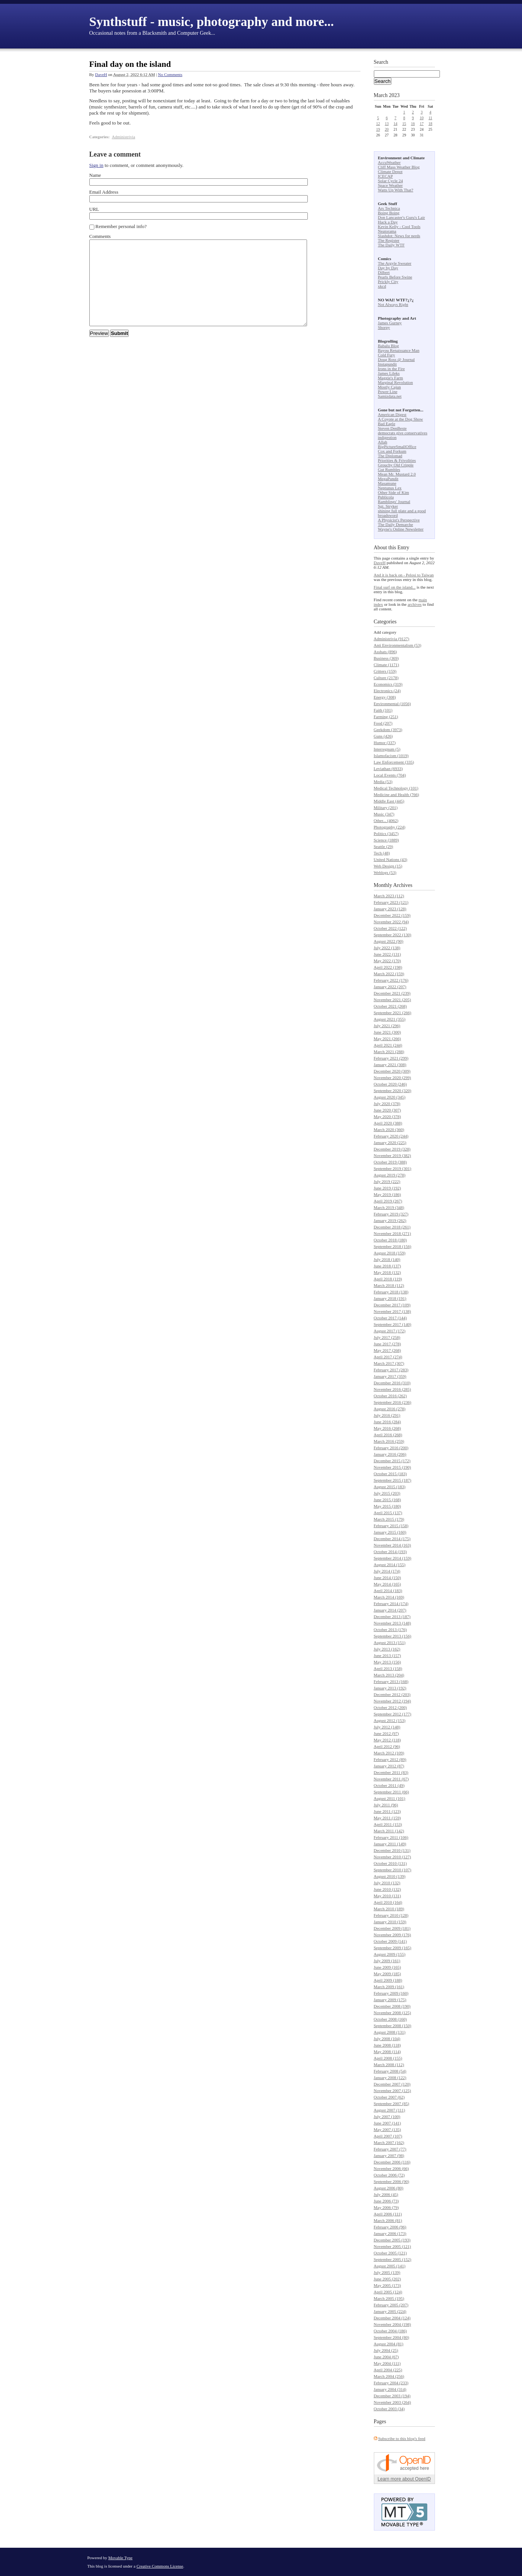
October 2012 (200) (390, 1707)
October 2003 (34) (389, 2408)
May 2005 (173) (387, 2285)
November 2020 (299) (392, 1077)
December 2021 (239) (392, 993)
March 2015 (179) (389, 1519)
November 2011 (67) (391, 1779)
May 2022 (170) (387, 960)
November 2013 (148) (392, 1623)
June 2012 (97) (386, 1733)
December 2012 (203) (392, 1694)
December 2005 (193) (392, 2240)
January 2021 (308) (390, 1064)
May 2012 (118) (387, 1740)
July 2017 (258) (387, 1337)
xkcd (382, 286)
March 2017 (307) (389, 1363)
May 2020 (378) (387, 1116)
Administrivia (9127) (391, 638)
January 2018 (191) (390, 1298)
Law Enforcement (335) (394, 762)
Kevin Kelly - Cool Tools (399, 226)
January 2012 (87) (389, 1766)
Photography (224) (390, 827)
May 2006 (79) (386, 2207)
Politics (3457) (386, 833)
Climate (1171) (386, 664)
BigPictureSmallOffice (397, 446)
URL (94, 209)
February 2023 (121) (391, 902)
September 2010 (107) (392, 1869)
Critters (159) (385, 671)
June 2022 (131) (387, 954)
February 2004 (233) (391, 2382)
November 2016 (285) (392, 1389)
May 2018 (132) (387, 1272)
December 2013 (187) (392, 1616)
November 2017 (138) (392, 1311)
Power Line (388, 391)
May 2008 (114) (387, 2051)
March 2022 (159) (389, 973)
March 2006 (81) (388, 2220)
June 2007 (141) (387, 2123)
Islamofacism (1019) (391, 755)
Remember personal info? (121, 226)
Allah (382, 442)
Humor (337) (385, 742)
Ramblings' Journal (394, 501)
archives (414, 604)
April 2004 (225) (388, 2369)
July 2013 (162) (387, 1649)
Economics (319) (388, 684)
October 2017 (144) (390, 1318)
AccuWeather (389, 162)
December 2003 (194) (392, 2395)
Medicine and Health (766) (396, 794)
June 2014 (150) (387, 1577)
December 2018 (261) (392, 1227)
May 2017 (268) (387, 1350)
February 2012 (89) (390, 1759)
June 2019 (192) (387, 1188)
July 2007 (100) (387, 2116)
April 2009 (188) (388, 1980)
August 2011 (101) (390, 1798)
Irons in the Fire (391, 368)
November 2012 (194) (392, 1701)
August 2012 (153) (390, 1720)
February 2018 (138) (391, 1292)
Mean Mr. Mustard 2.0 (397, 474)
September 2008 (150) (392, 2025)
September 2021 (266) (392, 1012)
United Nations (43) (390, 859)
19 (378, 129)
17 (421, 123)
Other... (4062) (386, 820)
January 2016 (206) (390, 1454)
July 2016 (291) (387, 1415)
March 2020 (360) (389, 1129)
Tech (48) (382, 853)
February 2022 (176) (391, 980)
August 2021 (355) (390, 1019)
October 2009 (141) (390, 1941)
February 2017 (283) (391, 1369)
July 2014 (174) (387, 1571)
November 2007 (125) (392, 2090)
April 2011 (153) (388, 1824)
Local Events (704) (390, 775)
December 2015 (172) (392, 1460)
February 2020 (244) (391, 1136)
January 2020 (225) (390, 1142)
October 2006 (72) (389, 2175)
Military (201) (386, 807)
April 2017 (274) (388, 1356)
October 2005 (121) (390, 2253)
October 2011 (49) (389, 1785)
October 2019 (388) (390, 1162)
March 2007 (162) (389, 2142)
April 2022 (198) (388, 967)
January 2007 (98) (389, 2155)
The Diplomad (390, 455)
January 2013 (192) (390, 1688)
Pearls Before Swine (395, 277)
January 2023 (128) (390, 908)
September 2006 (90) (391, 2181)
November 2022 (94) (391, 921)
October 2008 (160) (390, 2019)
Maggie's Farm (390, 377)
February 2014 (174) (391, 1603)
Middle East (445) (389, 801)
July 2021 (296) (387, 1025)
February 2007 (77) (390, 2149)
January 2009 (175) (390, 1999)
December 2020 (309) (392, 1071)
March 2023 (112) (389, 895)
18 (430, 123)
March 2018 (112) (389, 1285)
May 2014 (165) (387, 1584)
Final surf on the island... (395, 587)
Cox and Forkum (392, 451)
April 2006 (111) (388, 2214)
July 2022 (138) (387, 947)
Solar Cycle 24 (390, 180)
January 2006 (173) (390, 2233)
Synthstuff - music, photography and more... (211, 22)
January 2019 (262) (390, 1220)
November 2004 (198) (392, 2324)
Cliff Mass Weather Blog (399, 167)
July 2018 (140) (387, 1259)
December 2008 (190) (392, 2006)
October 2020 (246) (390, 1084)
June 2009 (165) (387, 1967)
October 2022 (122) (390, 928)
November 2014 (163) (392, 1545)
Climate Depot (390, 171)
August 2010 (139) (390, 1876)
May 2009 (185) (387, 1973)
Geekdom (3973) (388, 729)
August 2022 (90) (389, 941)
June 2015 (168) (387, 1499)
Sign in (96, 165)
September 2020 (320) (392, 1090)
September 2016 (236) (392, 1402)
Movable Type (120, 2557)
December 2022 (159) (392, 915)
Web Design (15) (388, 866)
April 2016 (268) (388, 1434)
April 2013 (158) (388, 1668)
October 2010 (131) (390, 1863)
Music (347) (384, 814)
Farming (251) (386, 716)
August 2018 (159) (390, 1253)
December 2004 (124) (392, 2317)
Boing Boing (389, 212)
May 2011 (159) (387, 1817)
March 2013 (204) (389, 1675)
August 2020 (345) (390, 1097)
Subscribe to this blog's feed (401, 2438)
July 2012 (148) (387, 1727)
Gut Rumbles (389, 469)
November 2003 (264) (392, 2402)
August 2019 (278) (390, 1175)
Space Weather (390, 185)
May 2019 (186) (387, 1194)
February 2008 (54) (390, 2071)
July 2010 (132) (387, 1882)
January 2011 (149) (390, 1843)
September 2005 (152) (392, 2259)
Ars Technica (389, 208)
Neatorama (387, 231)
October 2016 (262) (390, 1395)
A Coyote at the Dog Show (400, 419)
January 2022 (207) (390, 986)
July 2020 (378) (387, 1103)
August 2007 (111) (389, 2110)
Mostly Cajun (389, 387)
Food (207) (383, 723)
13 (387, 123)
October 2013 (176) (390, 1629)
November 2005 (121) (392, 2246)
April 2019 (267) (388, 1201)
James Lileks (389, 373)
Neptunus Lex (390, 487)
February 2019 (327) (391, 1214)
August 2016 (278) (390, 1408)
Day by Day (388, 267)
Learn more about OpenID (404, 2479)
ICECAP (385, 176)
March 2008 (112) (389, 2064)
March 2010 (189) (389, 1908)
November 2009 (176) (392, 1934)
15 (404, 123)
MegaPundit (388, 478)
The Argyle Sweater (395, 263)
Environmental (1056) (392, 703)
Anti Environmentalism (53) (398, 645)
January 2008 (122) (390, 2077)
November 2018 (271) (392, 1233)
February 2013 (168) (391, 1681)
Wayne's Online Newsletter (401, 529)
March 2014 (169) (389, 1597)
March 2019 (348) (389, 1207)
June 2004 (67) (386, 2356)
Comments (100, 236)
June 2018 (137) (387, 1266)
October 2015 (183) (390, 1473)
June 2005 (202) (387, 2279)
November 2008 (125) (392, 2012)
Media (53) (383, 781)
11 (430, 118)
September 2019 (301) (392, 1168)
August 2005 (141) (390, 2266)
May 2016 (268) (387, 1428)
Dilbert (384, 272)
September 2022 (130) (392, 934)
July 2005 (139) (387, 2272)
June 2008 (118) (387, 2045)
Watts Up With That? (396, 190)
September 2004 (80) (391, 2337)
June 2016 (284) (387, 1421)
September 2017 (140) (392, 1324)
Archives (402, 885)
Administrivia (123, 136)
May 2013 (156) (387, 1662)
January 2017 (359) (390, 1376)
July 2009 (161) (387, 1960)
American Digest (392, 414)
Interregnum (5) (387, 749)
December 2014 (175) (392, 1538)
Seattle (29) (383, 846)
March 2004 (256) (389, 2376)
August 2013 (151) (390, 1642)
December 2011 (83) (391, 1772)
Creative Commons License (159, 2566)
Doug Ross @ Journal (396, 359)
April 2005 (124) (388, 2292)
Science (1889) (386, 840)
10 (421, 118)
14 (396, 123)
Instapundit (387, 364)
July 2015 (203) (387, 1493)
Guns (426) (383, 736)
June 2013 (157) (387, 1655)
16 (413, 123)
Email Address (103, 192)
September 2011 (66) (391, 1792)
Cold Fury (386, 355)
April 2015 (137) (388, 1512)
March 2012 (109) (389, 1753)
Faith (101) (383, 710)
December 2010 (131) (392, 1850)
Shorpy (384, 327)
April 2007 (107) (388, 2136)
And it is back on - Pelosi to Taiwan (404, 575)
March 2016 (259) (389, 1441)
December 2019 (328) (392, 1149)
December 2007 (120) (392, 2084)
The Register (389, 240)
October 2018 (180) (390, 1240)
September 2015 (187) (392, 1480)
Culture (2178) (386, 677)
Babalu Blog (388, 345)
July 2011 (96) (386, 1805)
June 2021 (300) (387, 1032)
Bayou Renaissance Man (399, 350)
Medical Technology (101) (396, 788)
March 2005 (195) (389, 2298)
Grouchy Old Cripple (396, 465)
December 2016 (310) (392, 1382)
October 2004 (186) (390, 2330)
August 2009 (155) (390, 1954)
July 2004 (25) (386, 2350)
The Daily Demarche (395, 524)
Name (95, 175)
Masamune (387, 483)
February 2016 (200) (391, 1447)
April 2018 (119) (388, 1279)
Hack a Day (388, 222)
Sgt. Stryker (388, 506)
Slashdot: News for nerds (399, 235)
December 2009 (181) (392, 1928)
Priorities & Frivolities (397, 460)
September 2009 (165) (392, 1947)
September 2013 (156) (392, 1636)
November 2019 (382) (392, 1155)
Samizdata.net (390, 396)
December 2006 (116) (392, 2162)
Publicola (386, 497)
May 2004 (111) (387, 2363)
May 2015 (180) (387, 1506)
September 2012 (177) (392, 1714)
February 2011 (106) (391, 1837)
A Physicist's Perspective (399, 520)
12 (378, 123)
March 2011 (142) (389, 1830)
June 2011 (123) (387, 1811)
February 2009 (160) (391, 1993)
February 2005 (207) (391, 2305)
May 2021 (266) (387, 1038)
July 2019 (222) (387, 1181)
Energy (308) (385, 697)
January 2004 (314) (390, 2389)
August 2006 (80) (389, 2188)
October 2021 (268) (390, 1006)
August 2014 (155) (390, 1564)
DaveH (101, 74)
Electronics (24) (387, 690)
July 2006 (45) (386, 2194)
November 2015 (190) (392, 1467)
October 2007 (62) (389, 2097)
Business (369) (386, 658)
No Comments (170, 74)
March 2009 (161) (389, 1986)
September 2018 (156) (392, 1246)
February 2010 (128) (391, 1915)
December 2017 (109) (392, 1305)
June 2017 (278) (387, 1343)
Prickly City (388, 281)
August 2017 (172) (390, 1330)
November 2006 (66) (391, 2168)
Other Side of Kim (393, 492)
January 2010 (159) (390, 1921)
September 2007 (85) (391, 2103)
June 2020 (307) (387, 1110)
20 (387, 129)
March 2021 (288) (389, 1051)
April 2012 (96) (387, 1746)
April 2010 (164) (388, 1902)
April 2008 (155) (388, 2058)
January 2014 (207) (390, 1610)
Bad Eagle (387, 423)
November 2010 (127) (392, 1856)
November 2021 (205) (392, 999)
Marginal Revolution (395, 382)
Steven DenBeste (392, 428)
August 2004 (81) (389, 2343)
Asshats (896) (385, 651)
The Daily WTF (391, 245)
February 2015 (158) (391, 1525)
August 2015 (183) (390, 1486)
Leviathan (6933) (388, 768)
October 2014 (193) (390, 1551)
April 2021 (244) (388, 1045)
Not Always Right (393, 304)
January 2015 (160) (390, 1532)
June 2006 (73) (386, 2201)
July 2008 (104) (387, 2038)
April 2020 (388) (388, 1123)
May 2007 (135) (387, 2129)
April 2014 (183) (388, 1590)
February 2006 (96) (390, 2227)
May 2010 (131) (387, 1895)
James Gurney (390, 322)
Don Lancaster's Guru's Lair (401, 217)
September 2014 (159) (392, 1558)
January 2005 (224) (390, 2311)
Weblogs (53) (385, 872)
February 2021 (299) (391, 1058)
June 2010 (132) (387, 1889)
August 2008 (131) (390, 2032)
